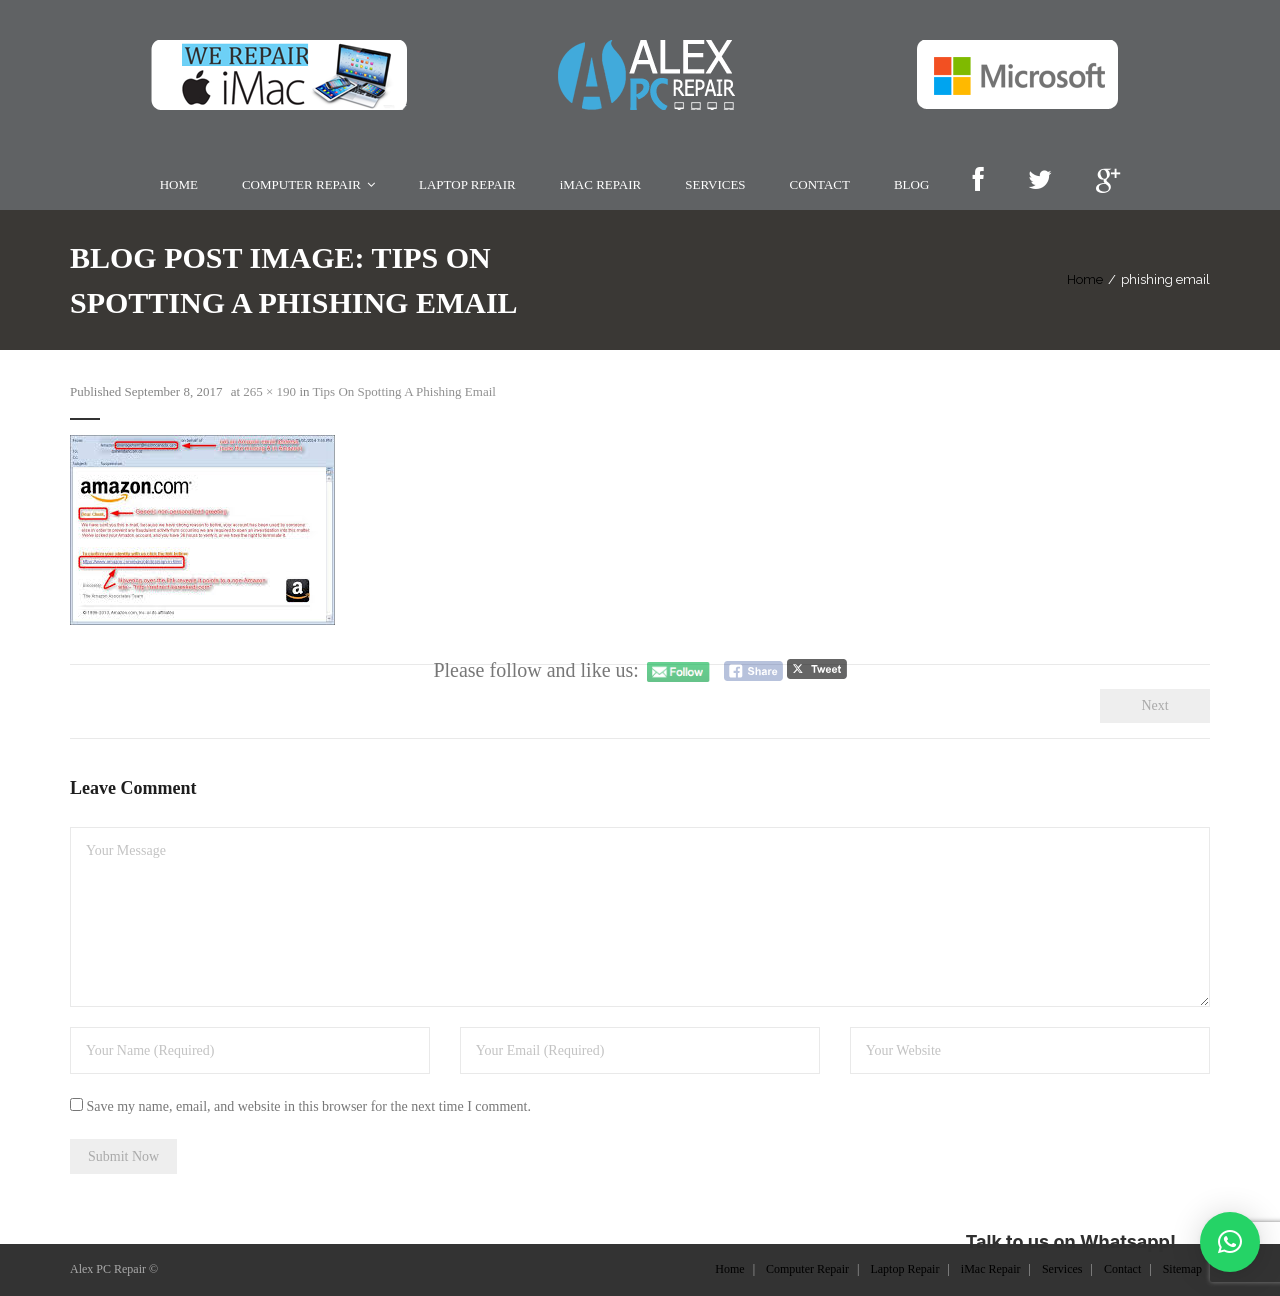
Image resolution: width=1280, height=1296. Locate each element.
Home (1085, 279)
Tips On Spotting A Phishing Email (404, 391)
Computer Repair (807, 1269)
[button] (1230, 1242)
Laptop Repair (904, 1269)
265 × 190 (269, 391)
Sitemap (1182, 1269)
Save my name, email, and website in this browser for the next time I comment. (309, 1106)
